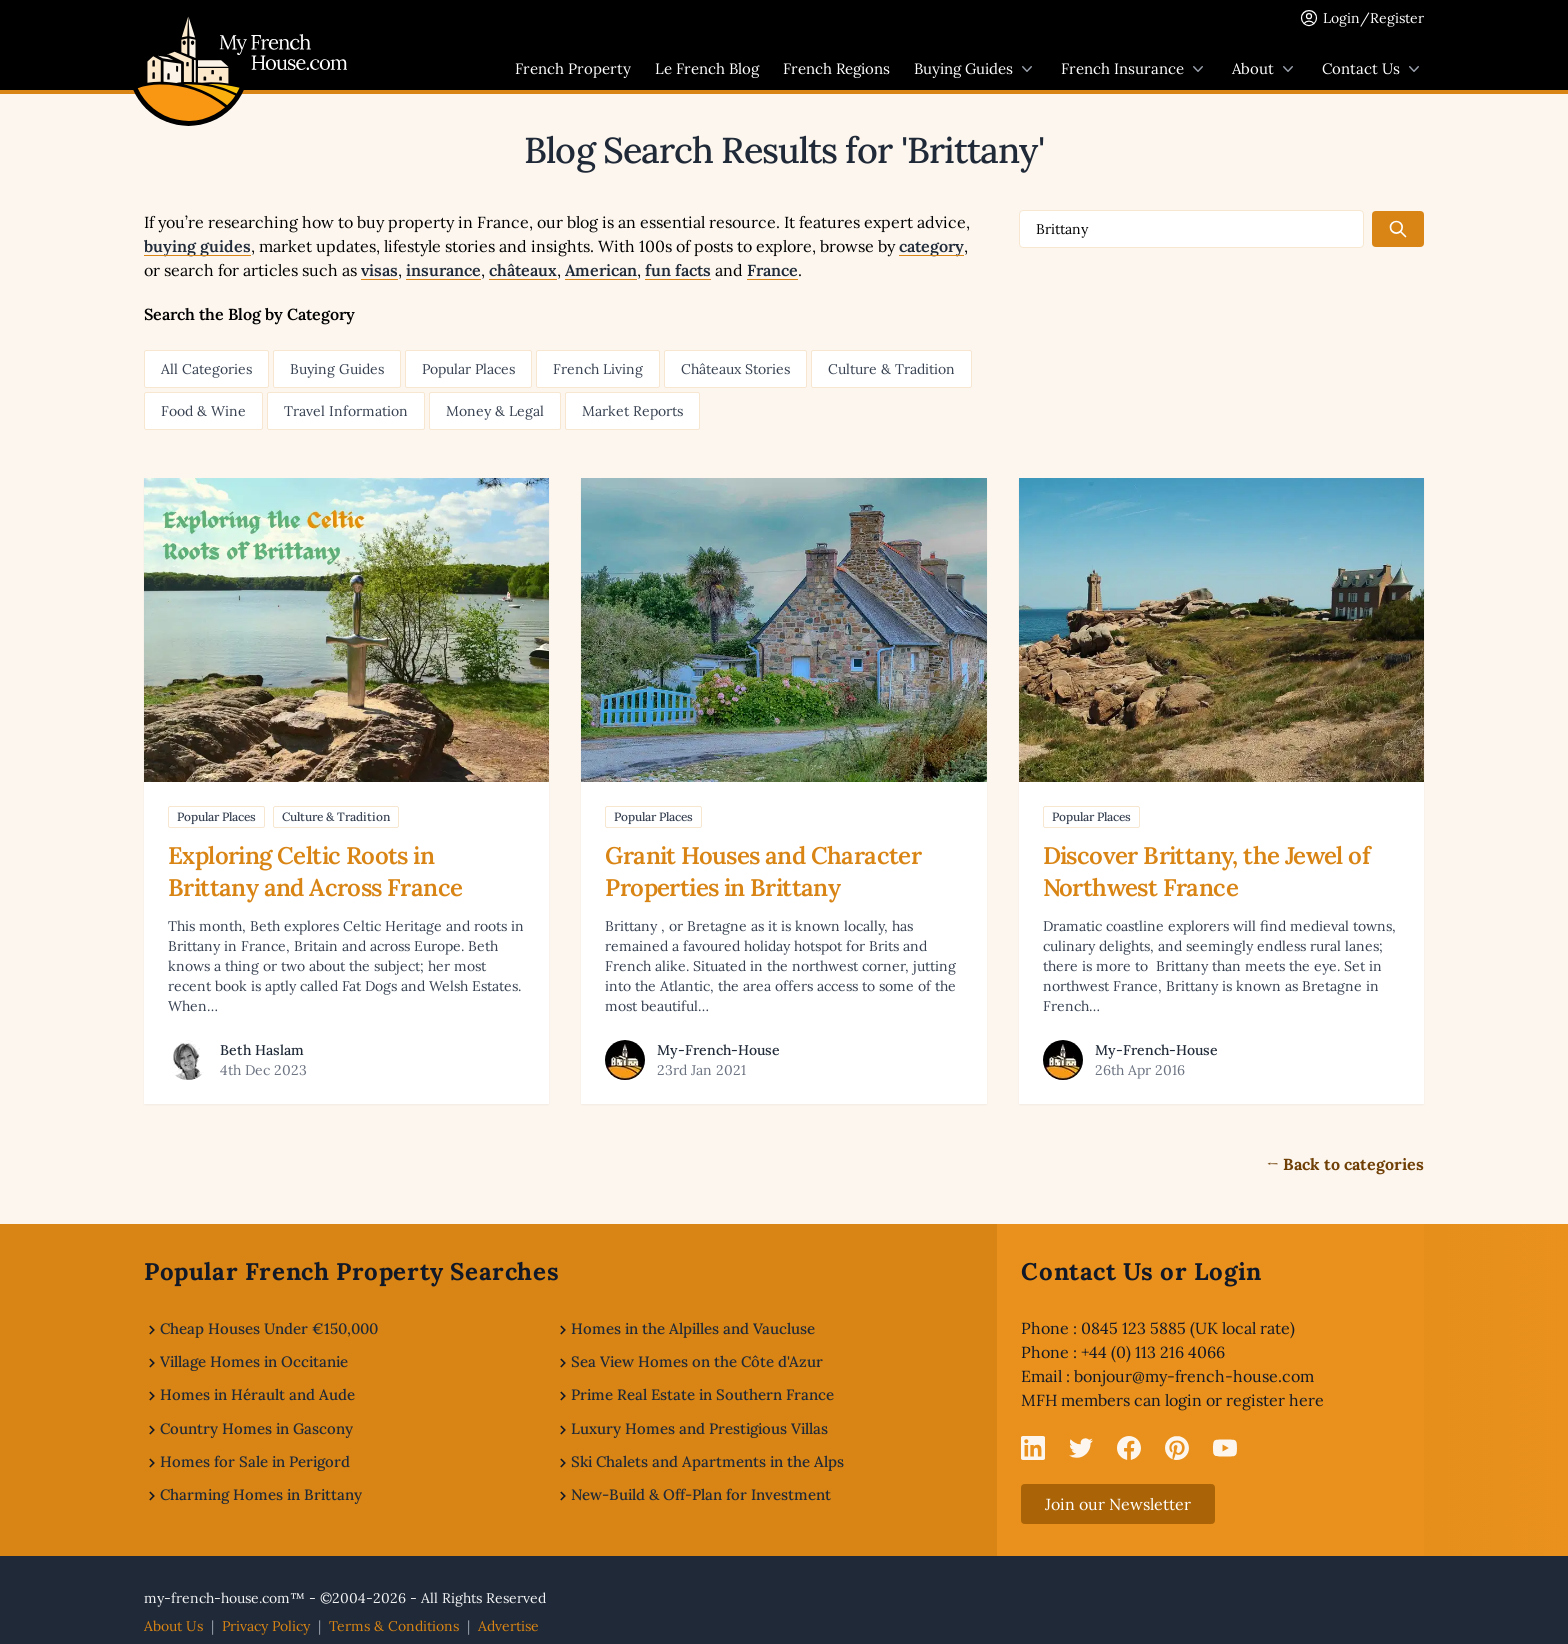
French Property (573, 68)
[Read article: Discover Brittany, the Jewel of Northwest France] (1221, 791)
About (1265, 69)
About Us (173, 1626)
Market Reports (632, 411)
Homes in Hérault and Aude (257, 1394)
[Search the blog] (1398, 229)
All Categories (206, 369)
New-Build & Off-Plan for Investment (701, 1494)
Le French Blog (707, 68)
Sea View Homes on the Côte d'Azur (697, 1361)
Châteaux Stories (735, 369)
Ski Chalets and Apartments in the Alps (707, 1461)
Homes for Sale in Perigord (255, 1461)
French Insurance (1134, 69)
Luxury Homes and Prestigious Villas (699, 1428)
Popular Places (468, 369)
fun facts (678, 270)
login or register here (1244, 1400)
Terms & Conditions (394, 1626)
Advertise (508, 1626)
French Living (598, 369)
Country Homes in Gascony (256, 1428)
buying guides (197, 246)
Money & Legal (495, 411)
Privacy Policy (266, 1626)
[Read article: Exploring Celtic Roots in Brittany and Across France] (346, 791)
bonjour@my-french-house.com (1194, 1376)
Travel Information (346, 411)
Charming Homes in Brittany (261, 1494)
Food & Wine (203, 411)
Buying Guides (975, 69)
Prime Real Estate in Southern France (702, 1394)
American (601, 270)
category (931, 246)
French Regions (836, 68)
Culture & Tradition (891, 369)
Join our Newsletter (1118, 1504)
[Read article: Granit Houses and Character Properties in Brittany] (783, 791)
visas (379, 270)
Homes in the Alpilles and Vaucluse (693, 1328)
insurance (443, 270)
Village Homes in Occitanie (254, 1361)
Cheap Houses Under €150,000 (269, 1328)
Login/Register (1373, 18)
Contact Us (1373, 69)
